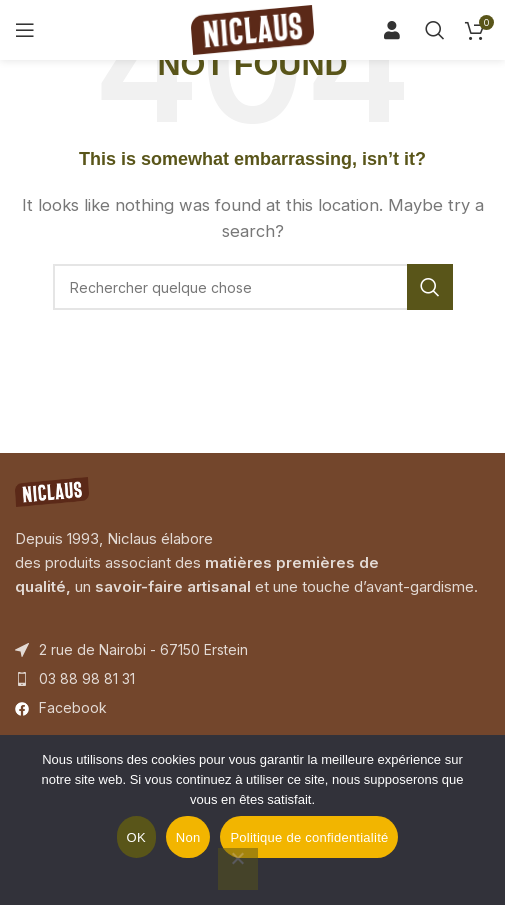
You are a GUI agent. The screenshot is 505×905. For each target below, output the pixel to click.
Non (188, 837)
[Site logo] (253, 28)
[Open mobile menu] (25, 30)
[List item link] (252, 679)
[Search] (399, 30)
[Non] (238, 869)
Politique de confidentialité (309, 837)
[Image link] (52, 490)
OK (136, 837)
